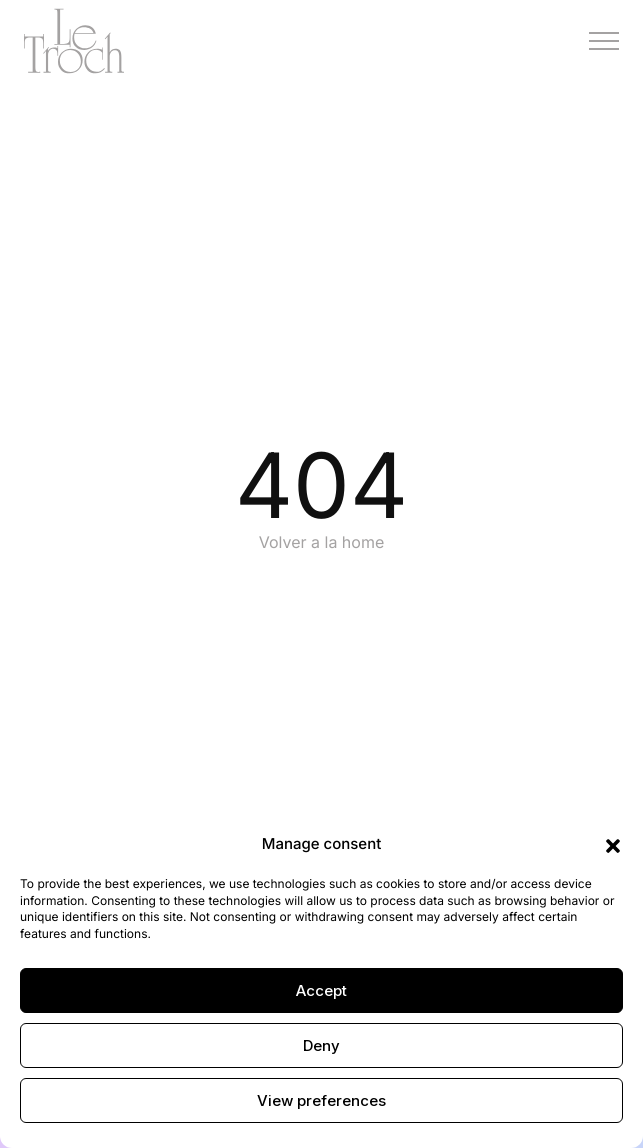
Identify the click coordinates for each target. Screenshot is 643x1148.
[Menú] (604, 41)
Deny (321, 1045)
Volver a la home (322, 542)
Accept (321, 990)
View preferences (321, 1100)
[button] (613, 845)
